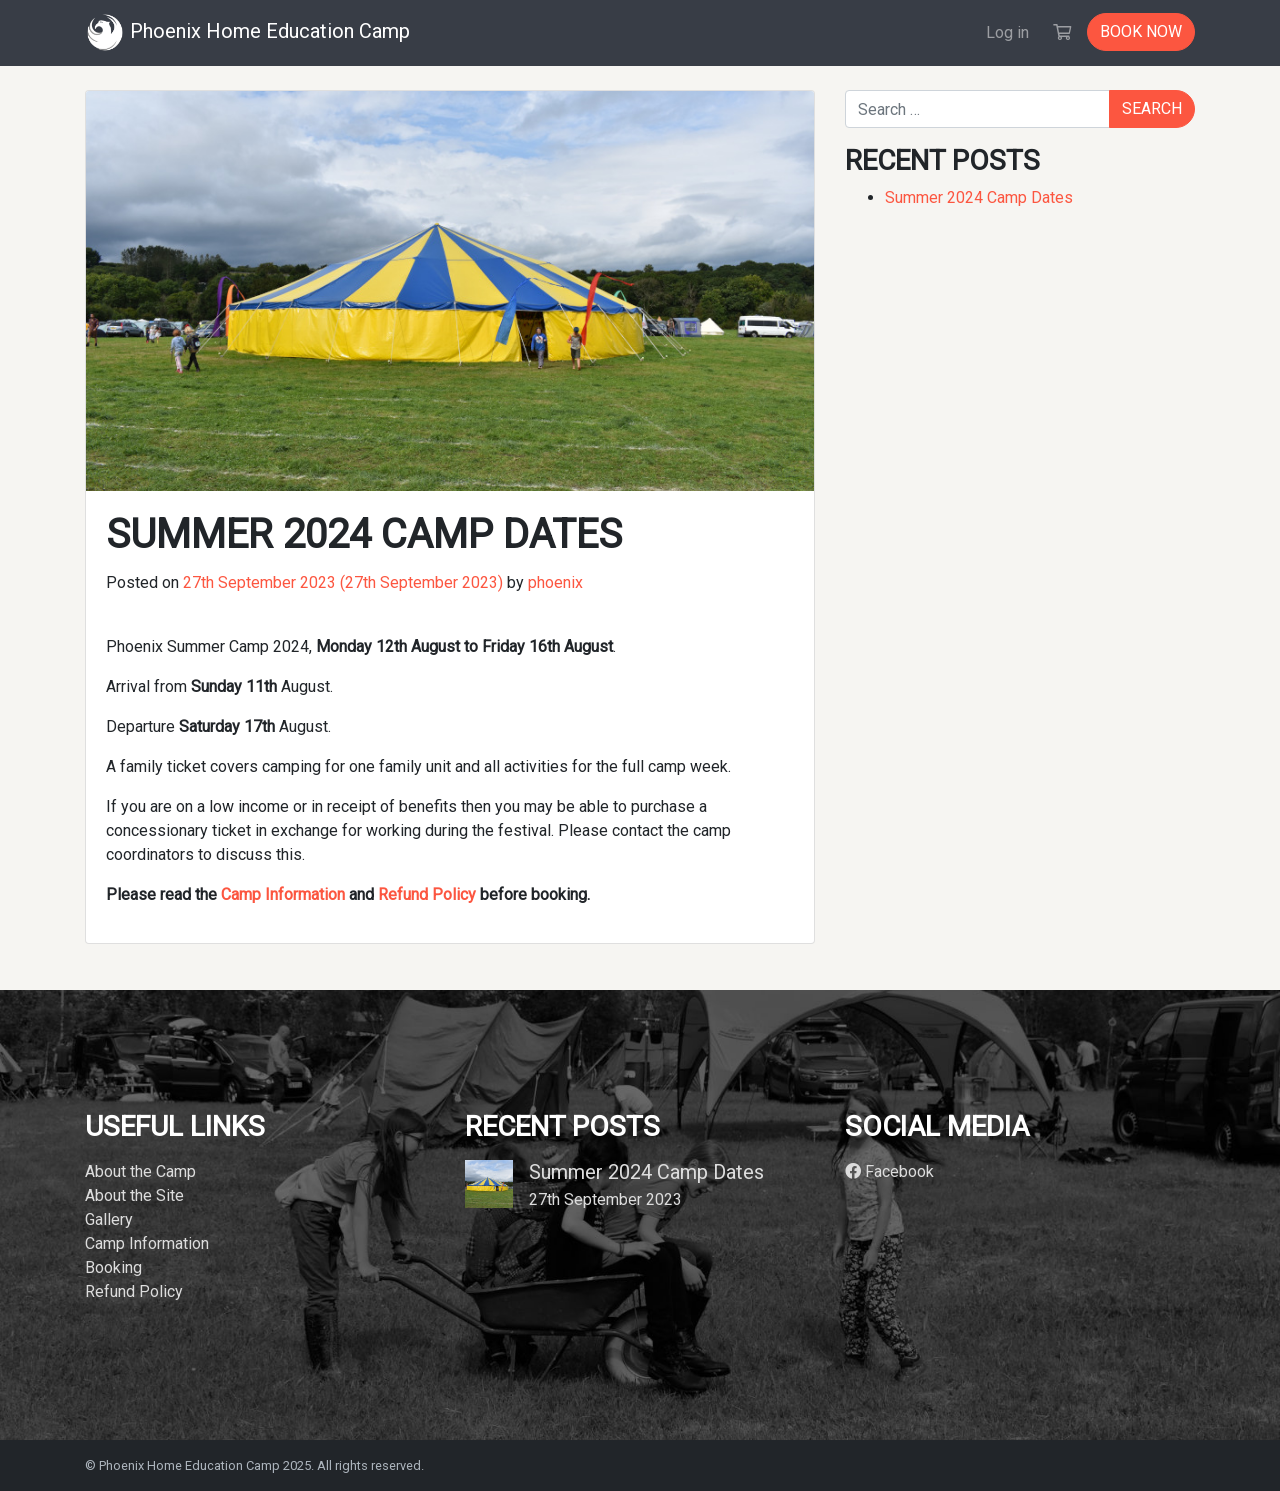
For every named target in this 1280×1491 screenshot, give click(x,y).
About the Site (134, 1195)
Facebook (889, 1171)
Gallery (109, 1219)
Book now (1141, 31)
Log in (1007, 32)
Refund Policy (427, 894)
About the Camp (140, 1171)
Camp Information (283, 894)
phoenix (553, 582)
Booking (113, 1267)
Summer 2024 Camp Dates (979, 197)
